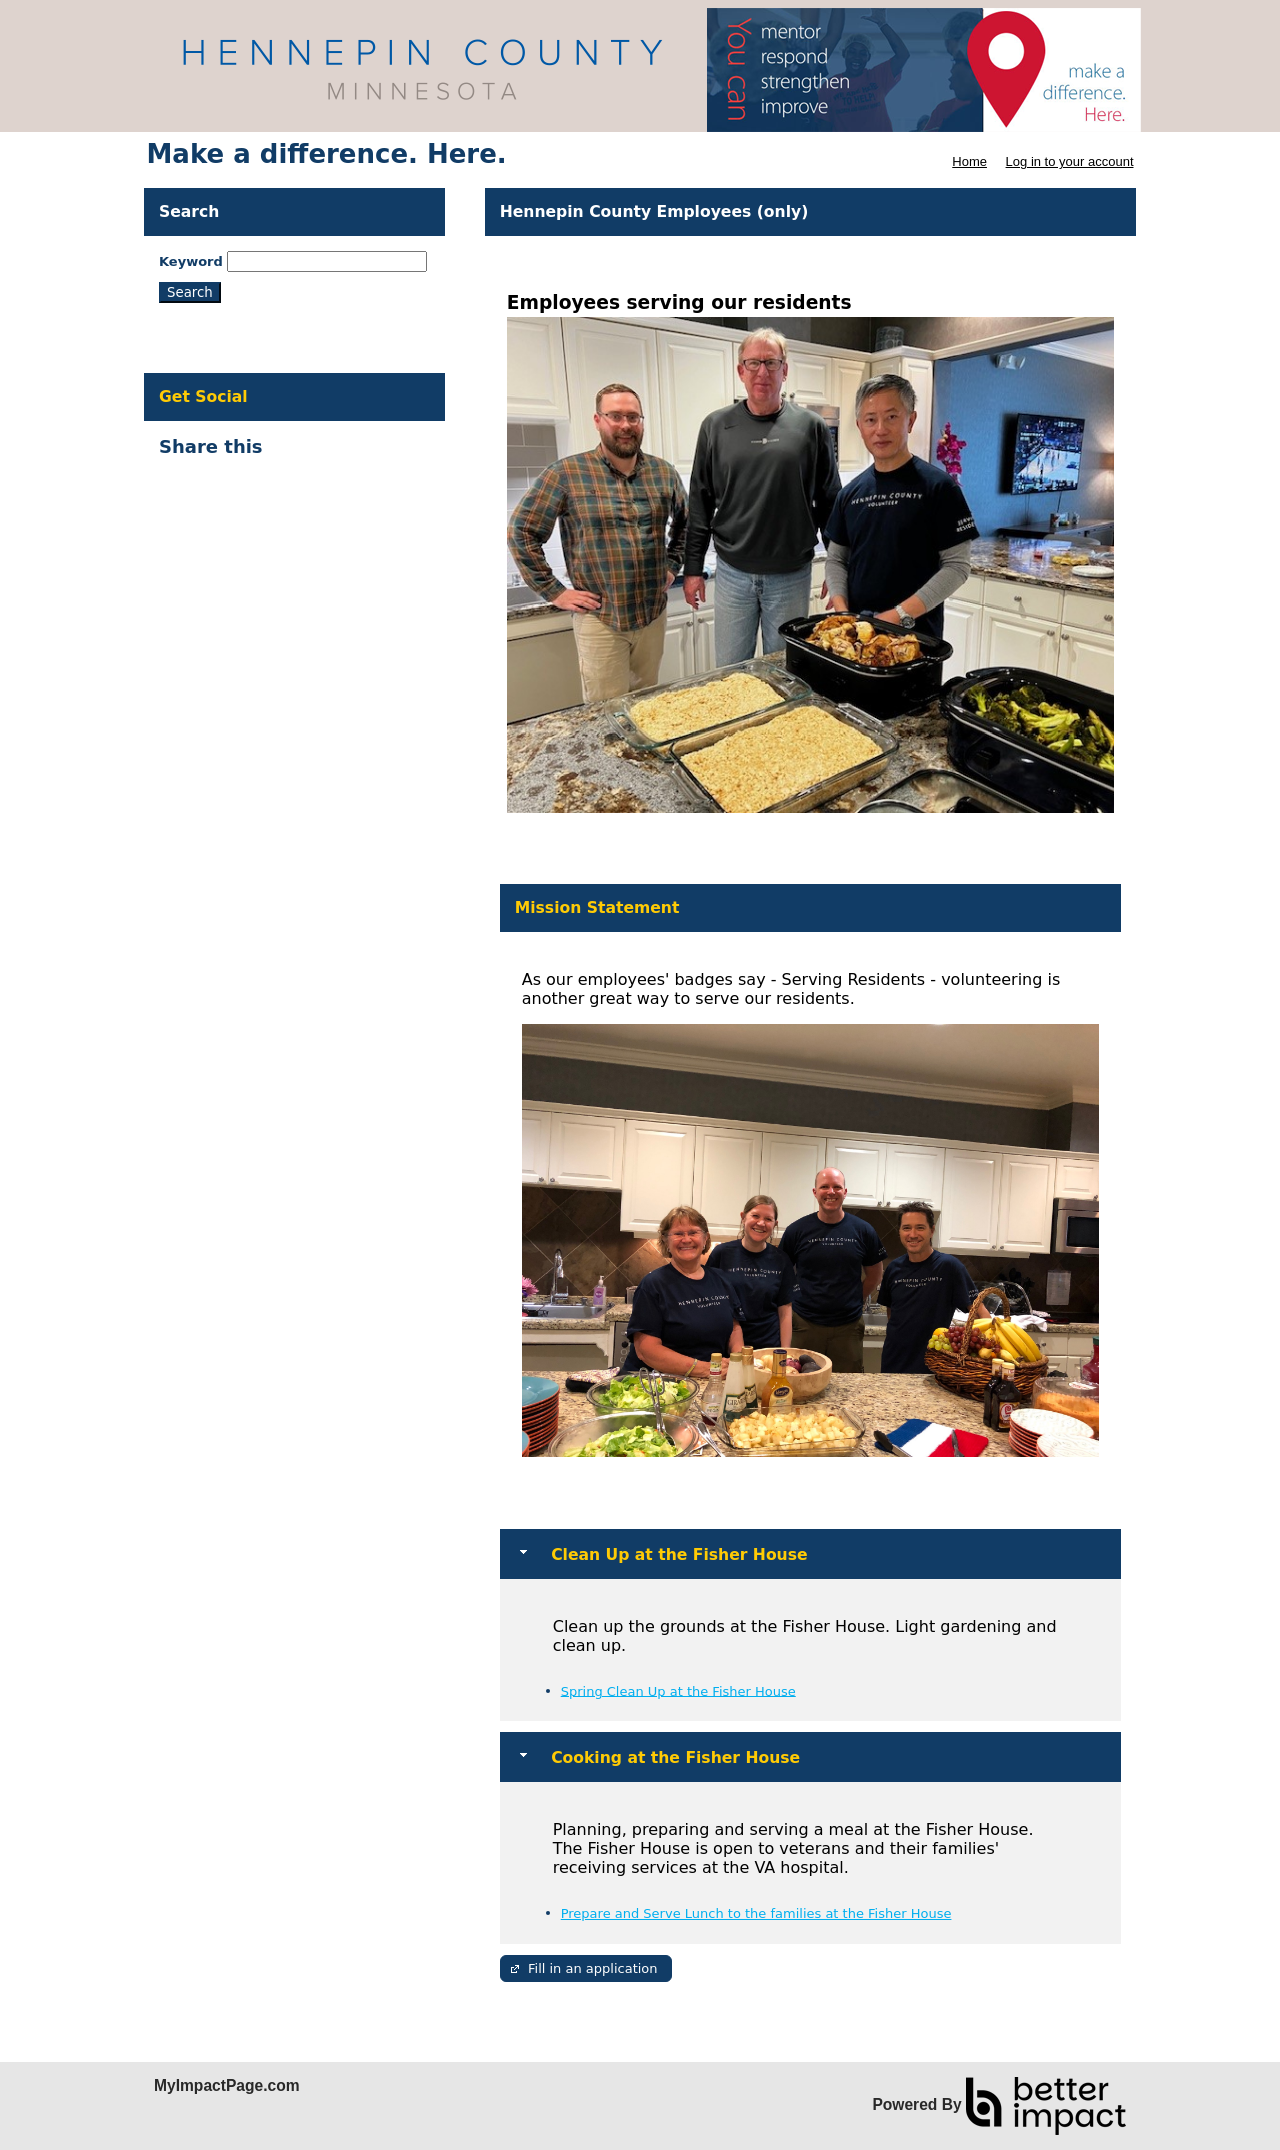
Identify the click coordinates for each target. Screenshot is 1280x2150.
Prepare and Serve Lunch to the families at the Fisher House (756, 1913)
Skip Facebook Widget (334, 454)
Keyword (191, 261)
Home (969, 161)
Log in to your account (1070, 161)
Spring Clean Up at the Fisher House (678, 1690)
